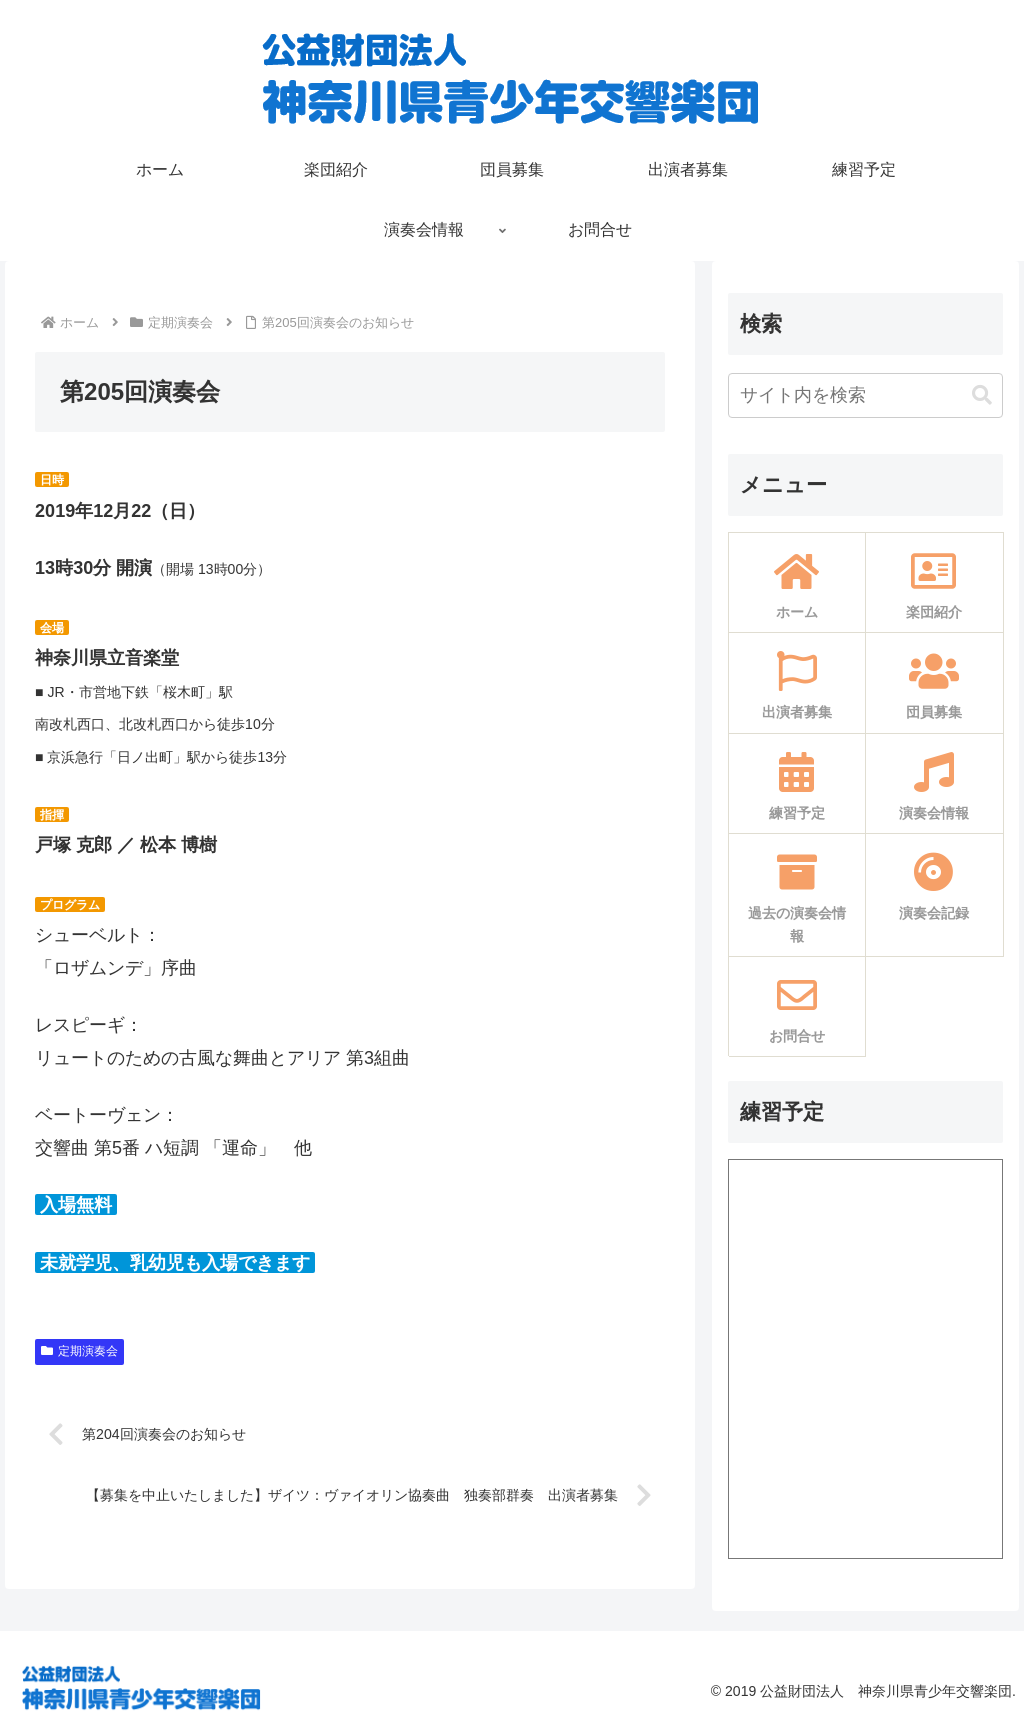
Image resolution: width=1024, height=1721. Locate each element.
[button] (982, 395)
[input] (865, 395)
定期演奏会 (79, 1351)
